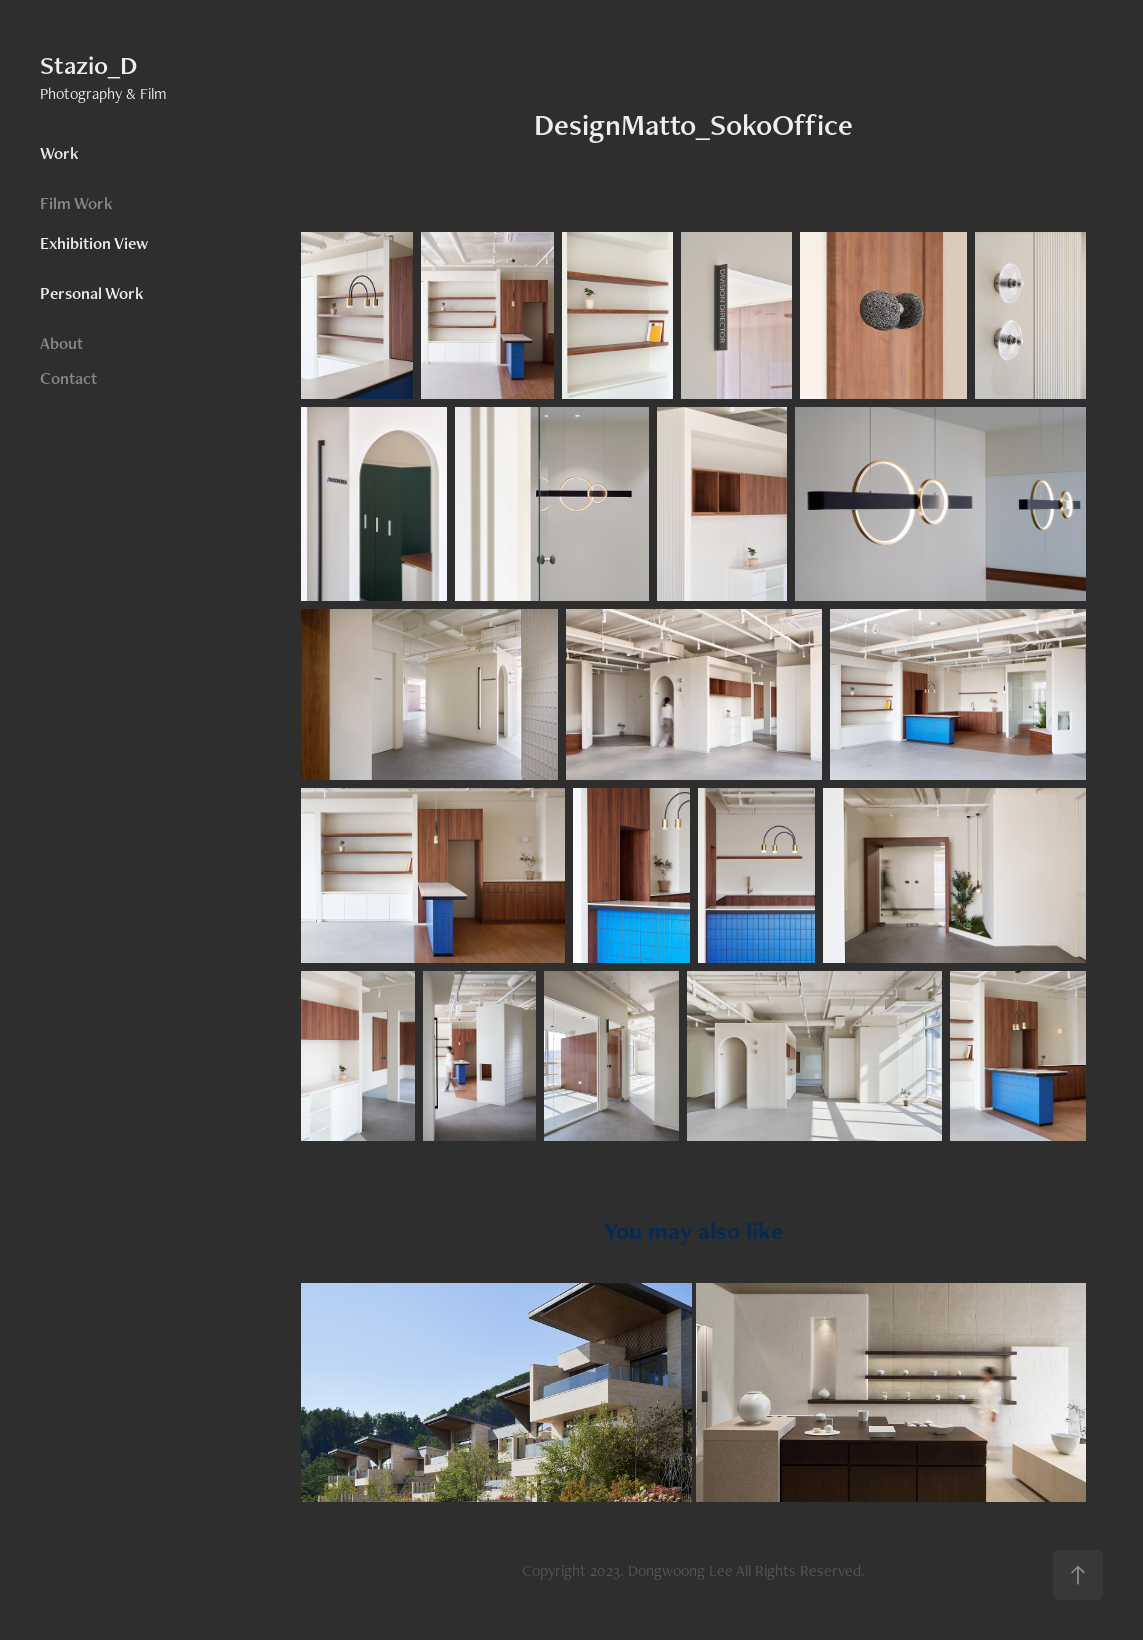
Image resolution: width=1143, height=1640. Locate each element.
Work (59, 153)
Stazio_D (88, 65)
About (61, 343)
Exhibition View (94, 243)
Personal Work (92, 293)
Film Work (76, 203)
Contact (68, 378)
